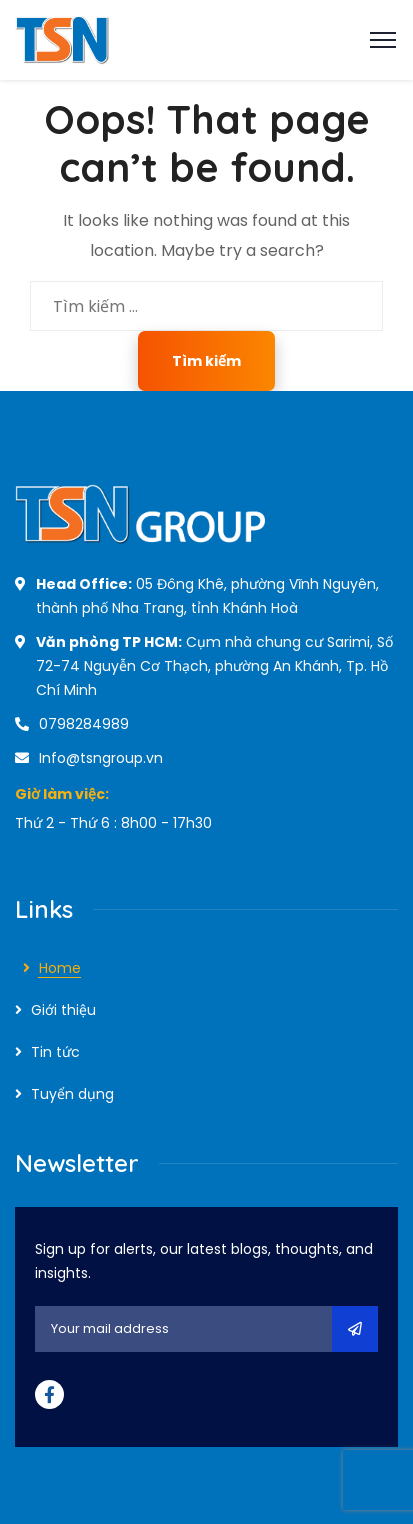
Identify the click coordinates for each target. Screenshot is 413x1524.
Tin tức (55, 1052)
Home (60, 968)
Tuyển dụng (72, 1094)
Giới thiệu (63, 1010)
